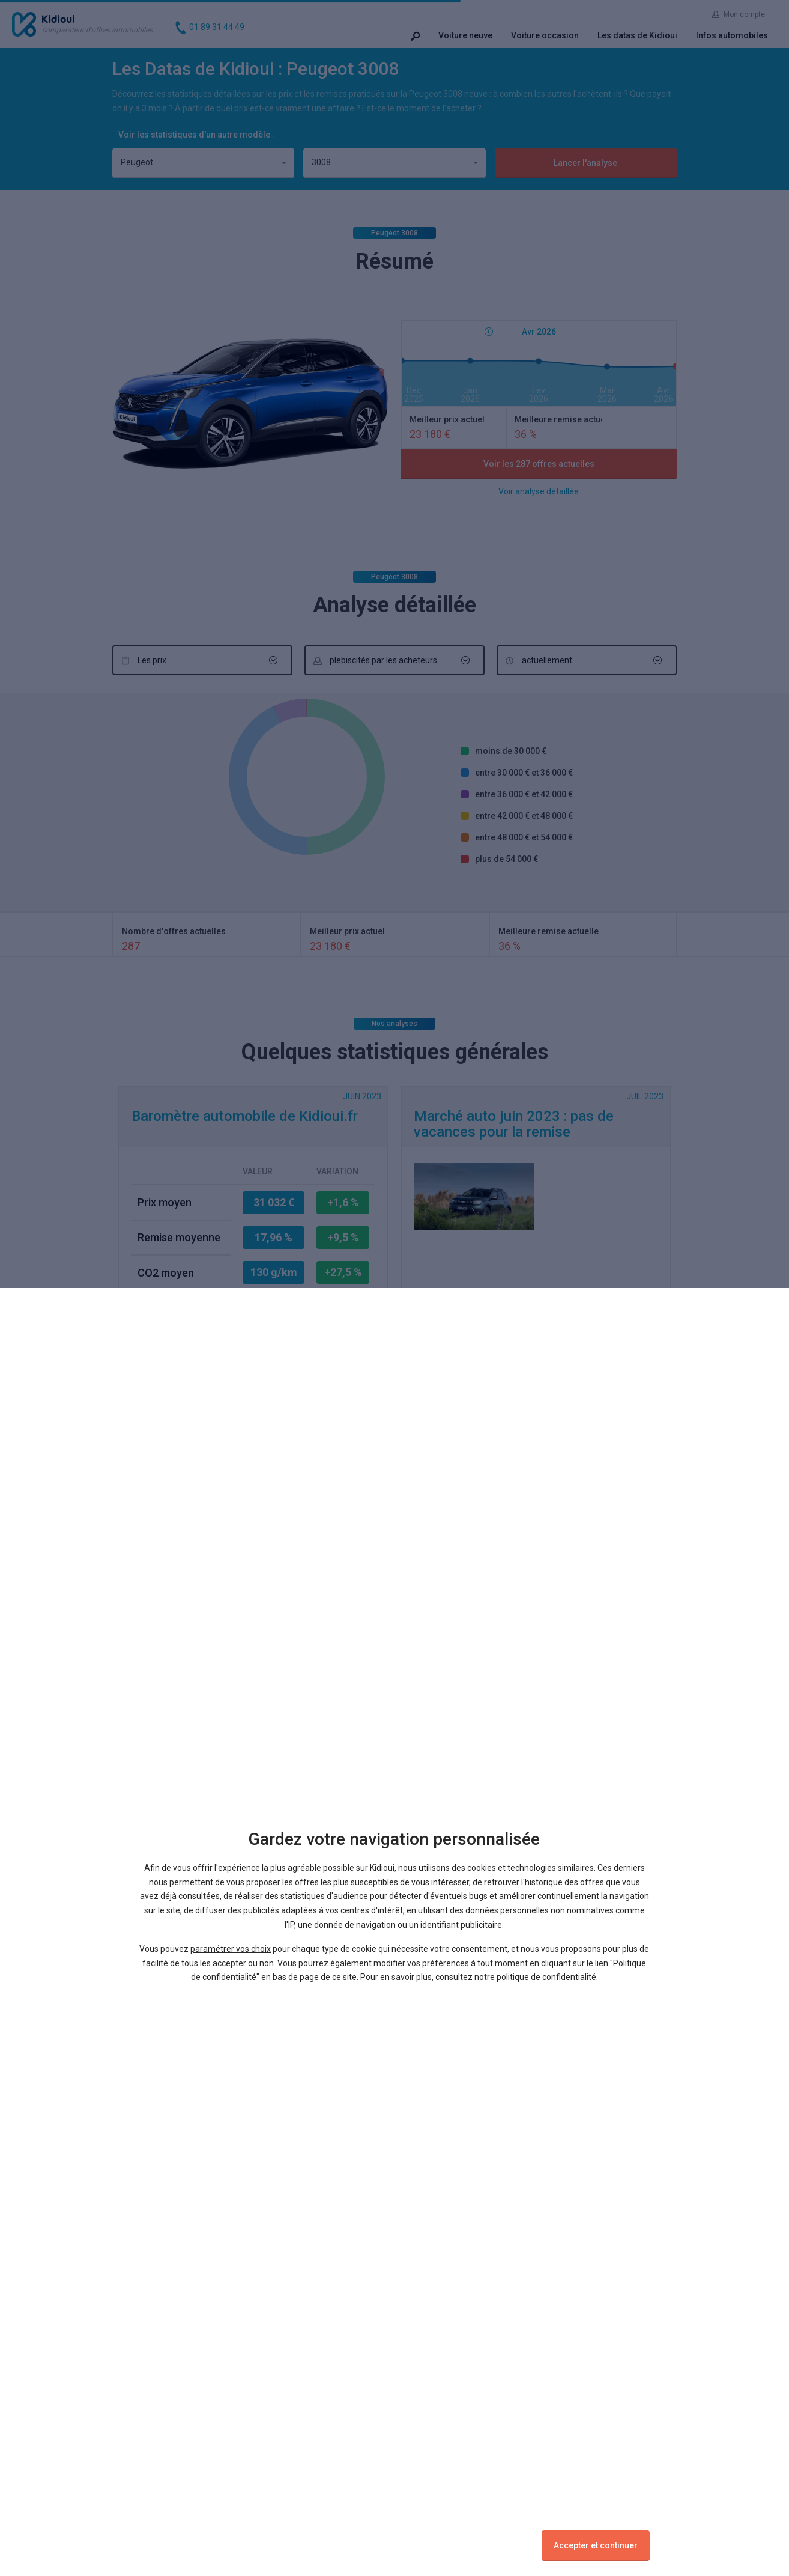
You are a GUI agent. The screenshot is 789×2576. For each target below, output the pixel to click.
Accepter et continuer (596, 2545)
